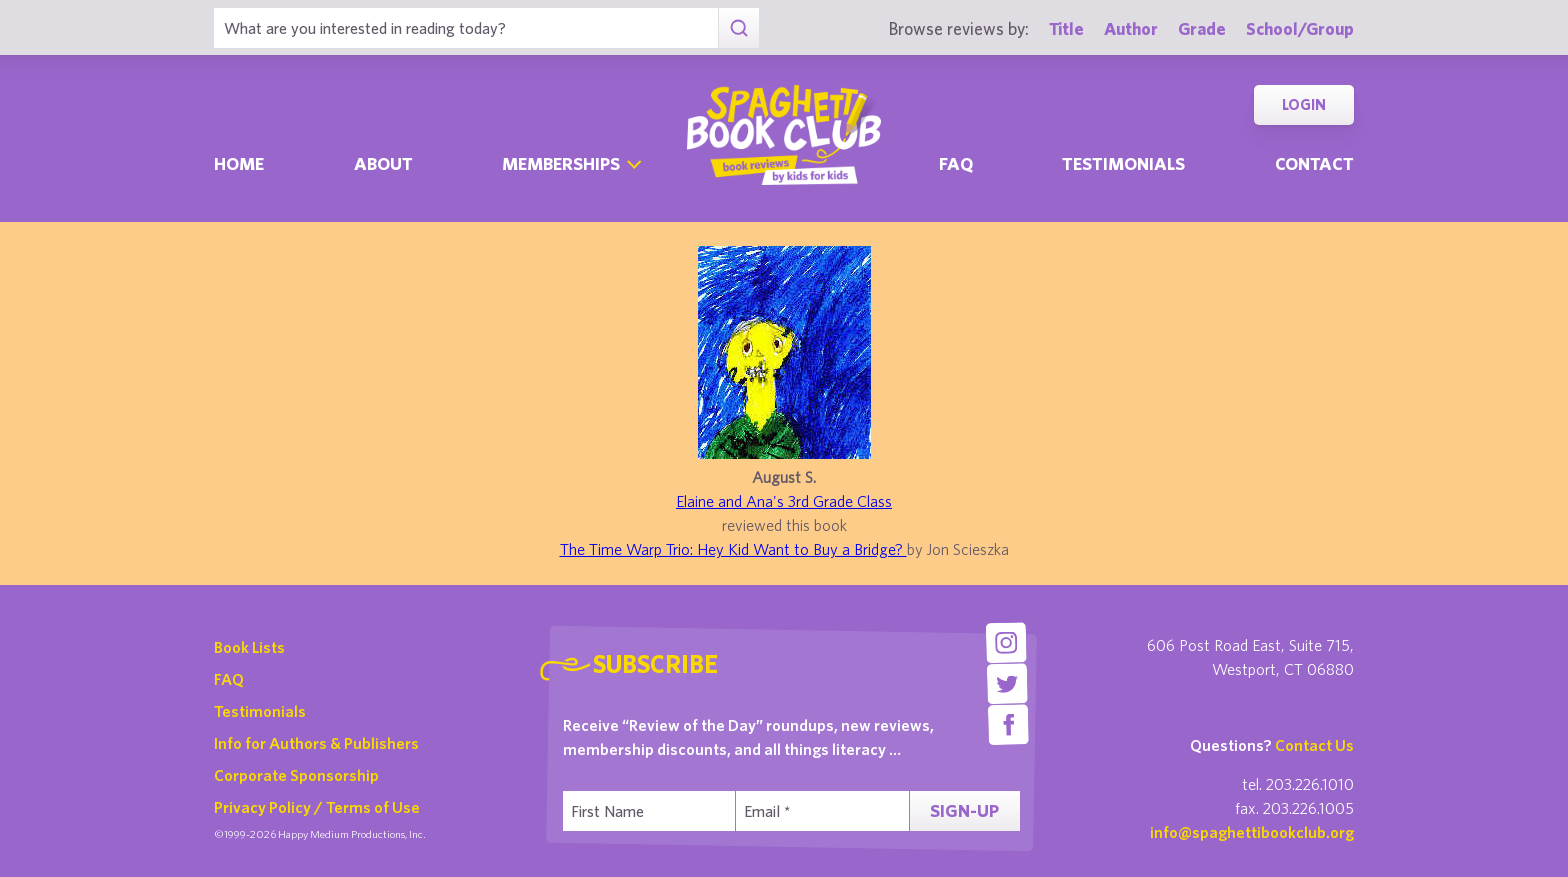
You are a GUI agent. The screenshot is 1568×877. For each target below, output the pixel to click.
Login (1304, 104)
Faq (956, 163)
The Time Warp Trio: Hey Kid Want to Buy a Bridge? (733, 549)
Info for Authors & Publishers (316, 743)
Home (239, 163)
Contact (1314, 163)
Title (1066, 28)
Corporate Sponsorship (296, 775)
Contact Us (1314, 745)
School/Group (1300, 28)
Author (1131, 28)
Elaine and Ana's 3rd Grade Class (784, 501)
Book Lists (249, 647)
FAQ (229, 679)
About (383, 163)
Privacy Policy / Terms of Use (317, 807)
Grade (1202, 28)
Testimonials (1123, 163)
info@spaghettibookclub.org (1252, 832)
